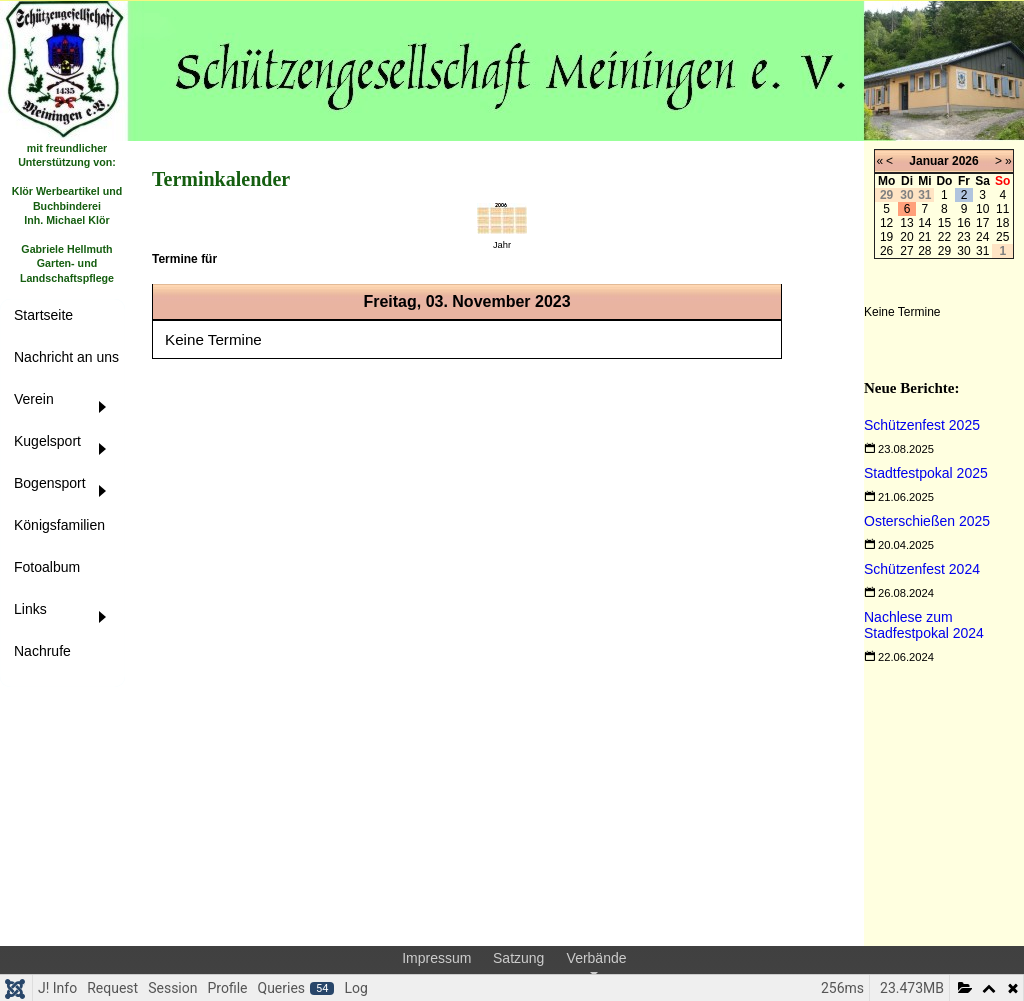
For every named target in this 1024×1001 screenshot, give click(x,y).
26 (886, 251)
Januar (928, 161)
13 (906, 223)
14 (924, 223)
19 (886, 237)
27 (906, 251)
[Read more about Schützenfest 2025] (922, 425)
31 (982, 251)
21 (924, 237)
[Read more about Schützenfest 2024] (922, 569)
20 (906, 237)
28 (924, 251)
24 (982, 237)
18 (1002, 223)
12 (886, 223)
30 (963, 251)
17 (982, 223)
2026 (965, 161)
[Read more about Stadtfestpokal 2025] (926, 473)
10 (982, 209)
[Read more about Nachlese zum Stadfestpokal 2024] (924, 625)
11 (1002, 209)
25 (1002, 237)
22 (944, 237)
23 (963, 237)
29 (944, 251)
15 (944, 223)
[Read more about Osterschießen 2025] (927, 521)
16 (963, 223)
